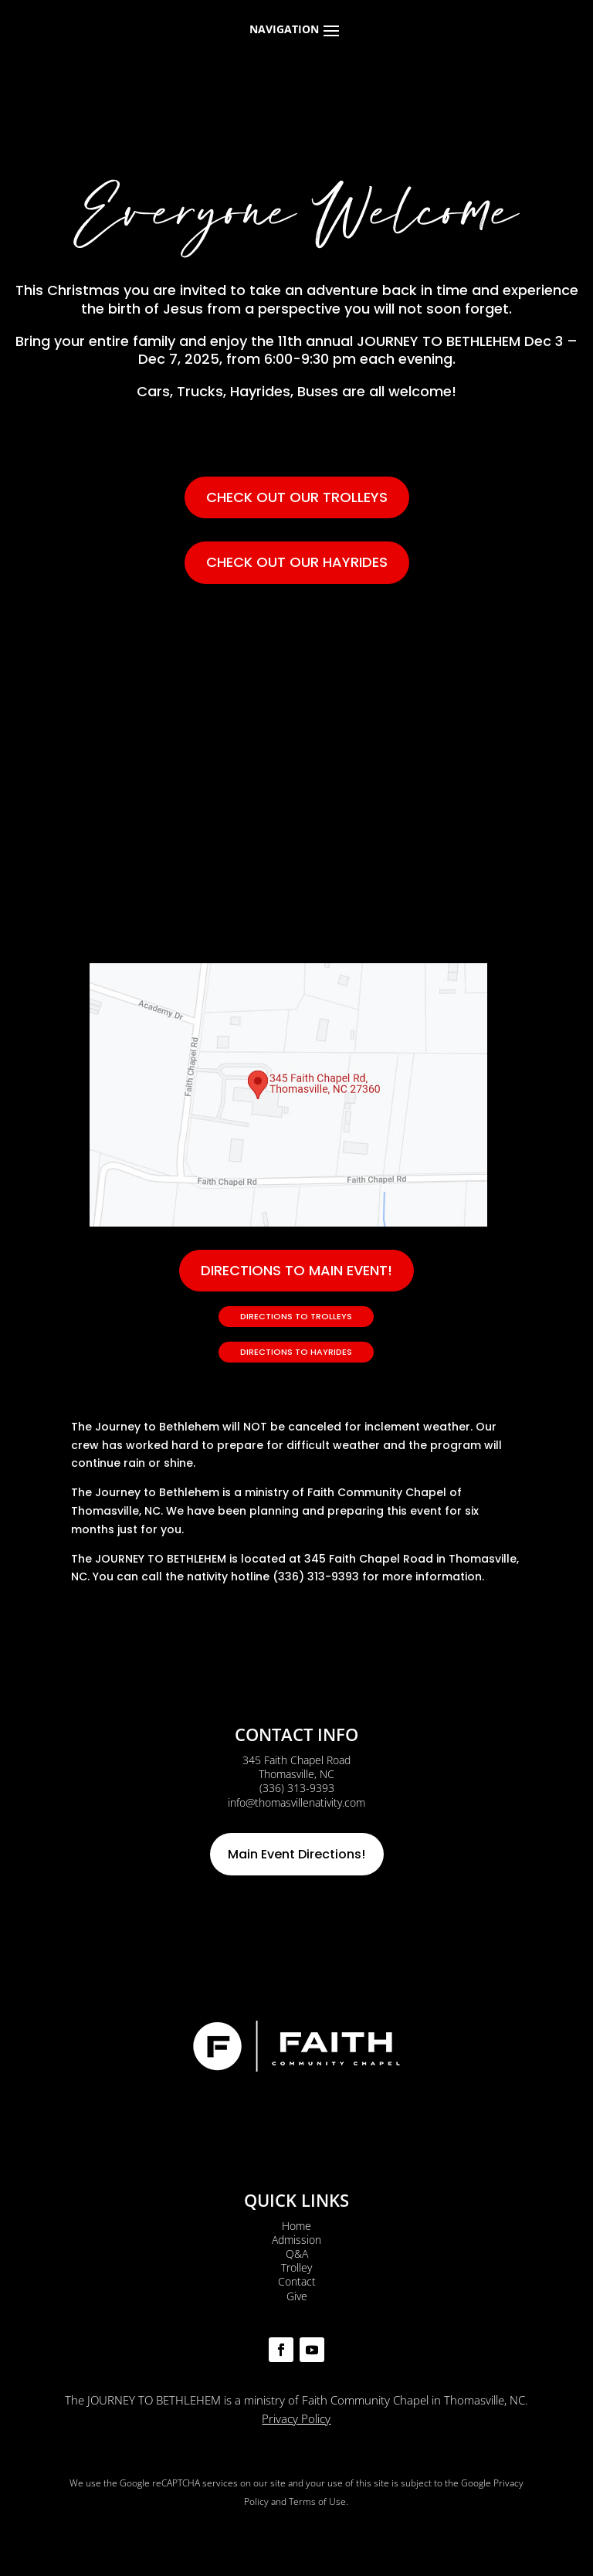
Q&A (297, 2253)
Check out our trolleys (297, 497)
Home (296, 2225)
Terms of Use (317, 2501)
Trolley (296, 2267)
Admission (296, 2239)
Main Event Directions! (296, 1854)
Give (296, 2296)
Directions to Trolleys (296, 1316)
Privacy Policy (296, 2418)
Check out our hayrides (297, 562)
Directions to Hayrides (296, 1352)
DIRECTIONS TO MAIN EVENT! (296, 1270)
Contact (297, 2281)
